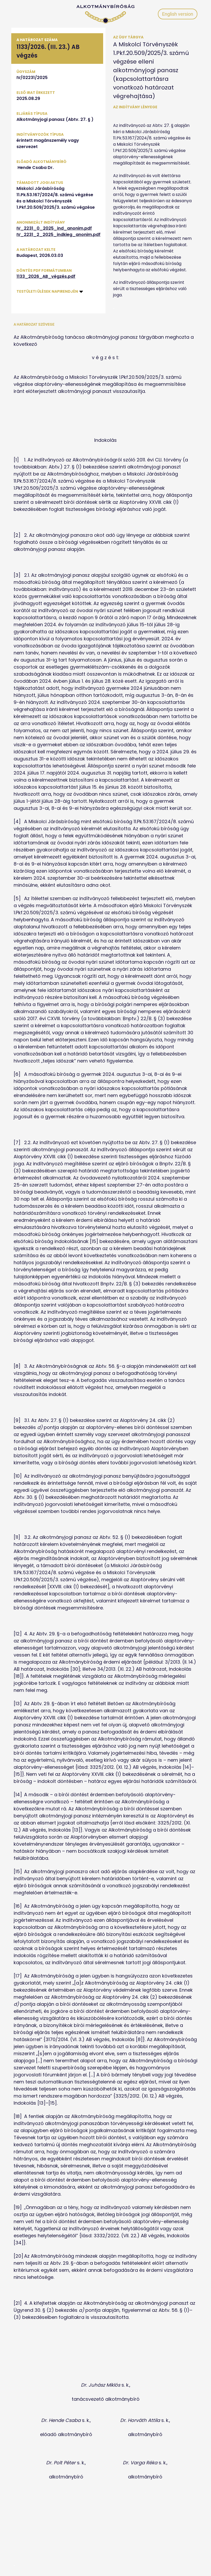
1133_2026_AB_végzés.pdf (45, 276)
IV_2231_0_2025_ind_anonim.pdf (54, 228)
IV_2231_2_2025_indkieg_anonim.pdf (58, 234)
